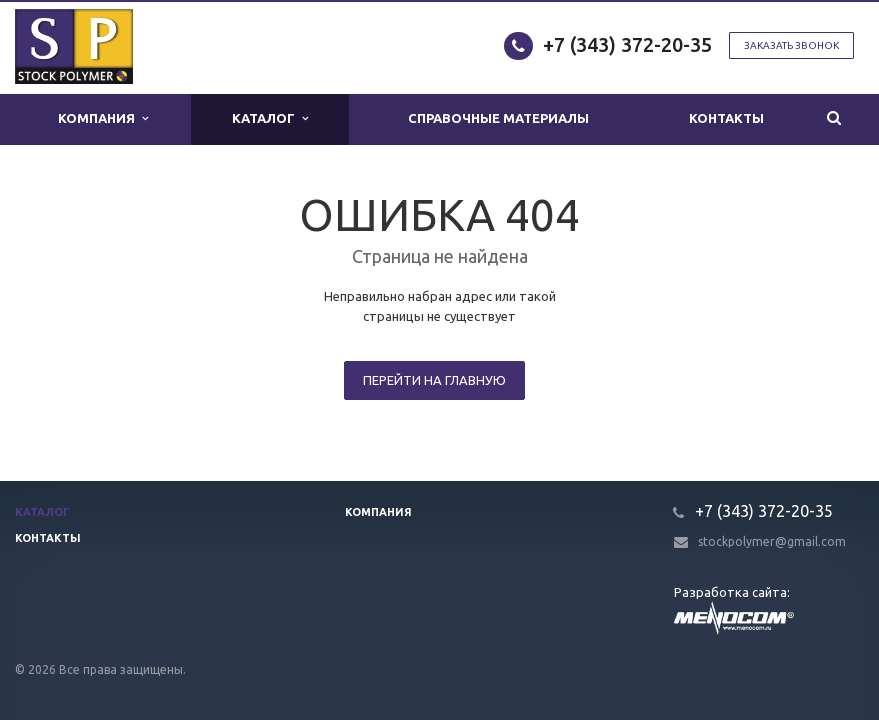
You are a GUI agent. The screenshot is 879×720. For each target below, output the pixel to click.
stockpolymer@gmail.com (772, 541)
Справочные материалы (499, 118)
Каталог (270, 118)
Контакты (726, 118)
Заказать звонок (791, 45)
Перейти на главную (434, 380)
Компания (103, 118)
